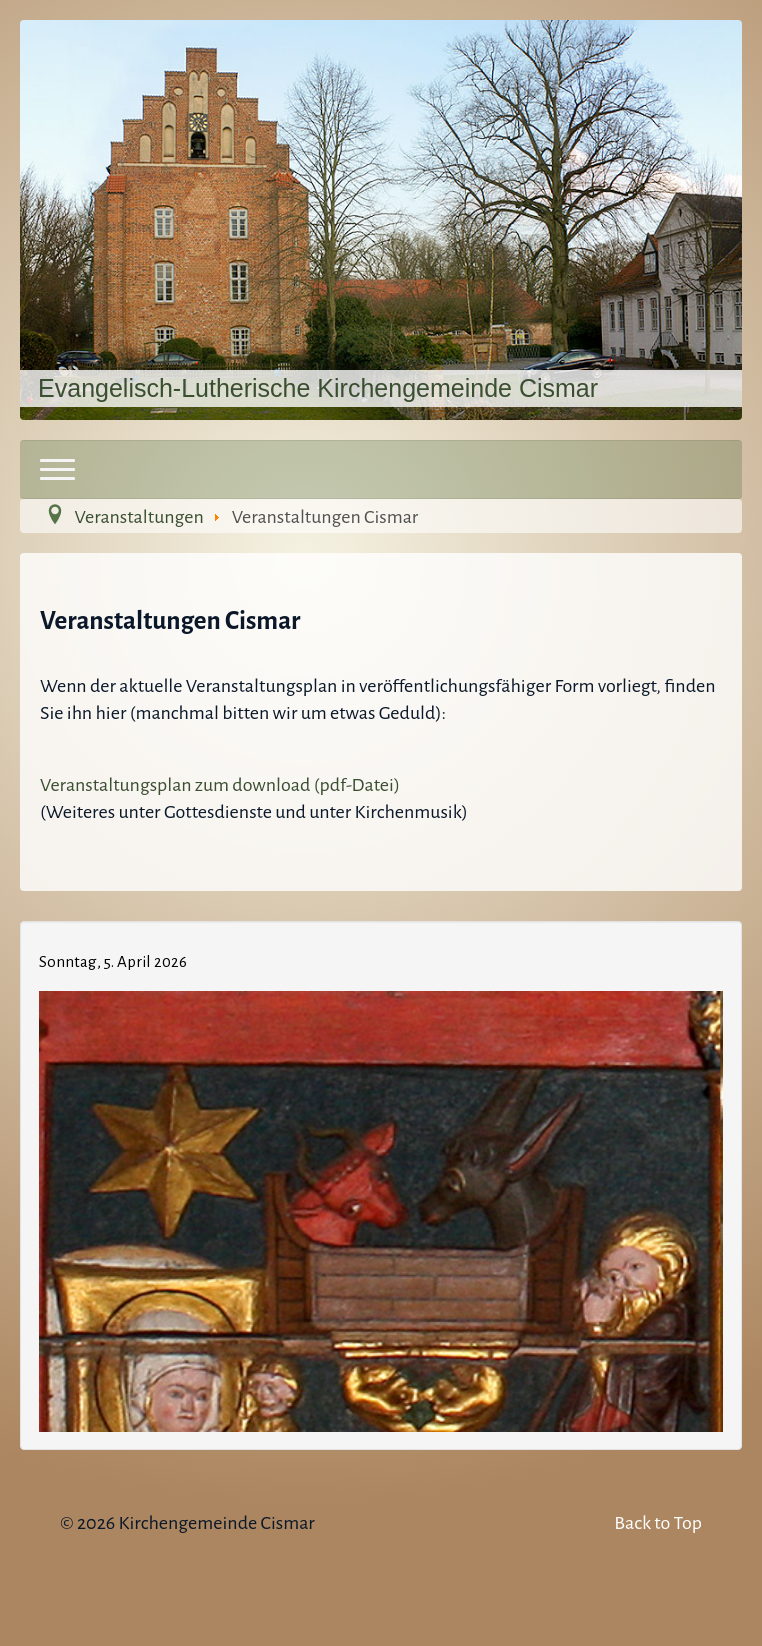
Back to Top (658, 1523)
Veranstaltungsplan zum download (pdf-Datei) (220, 785)
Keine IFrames (381, 1182)
